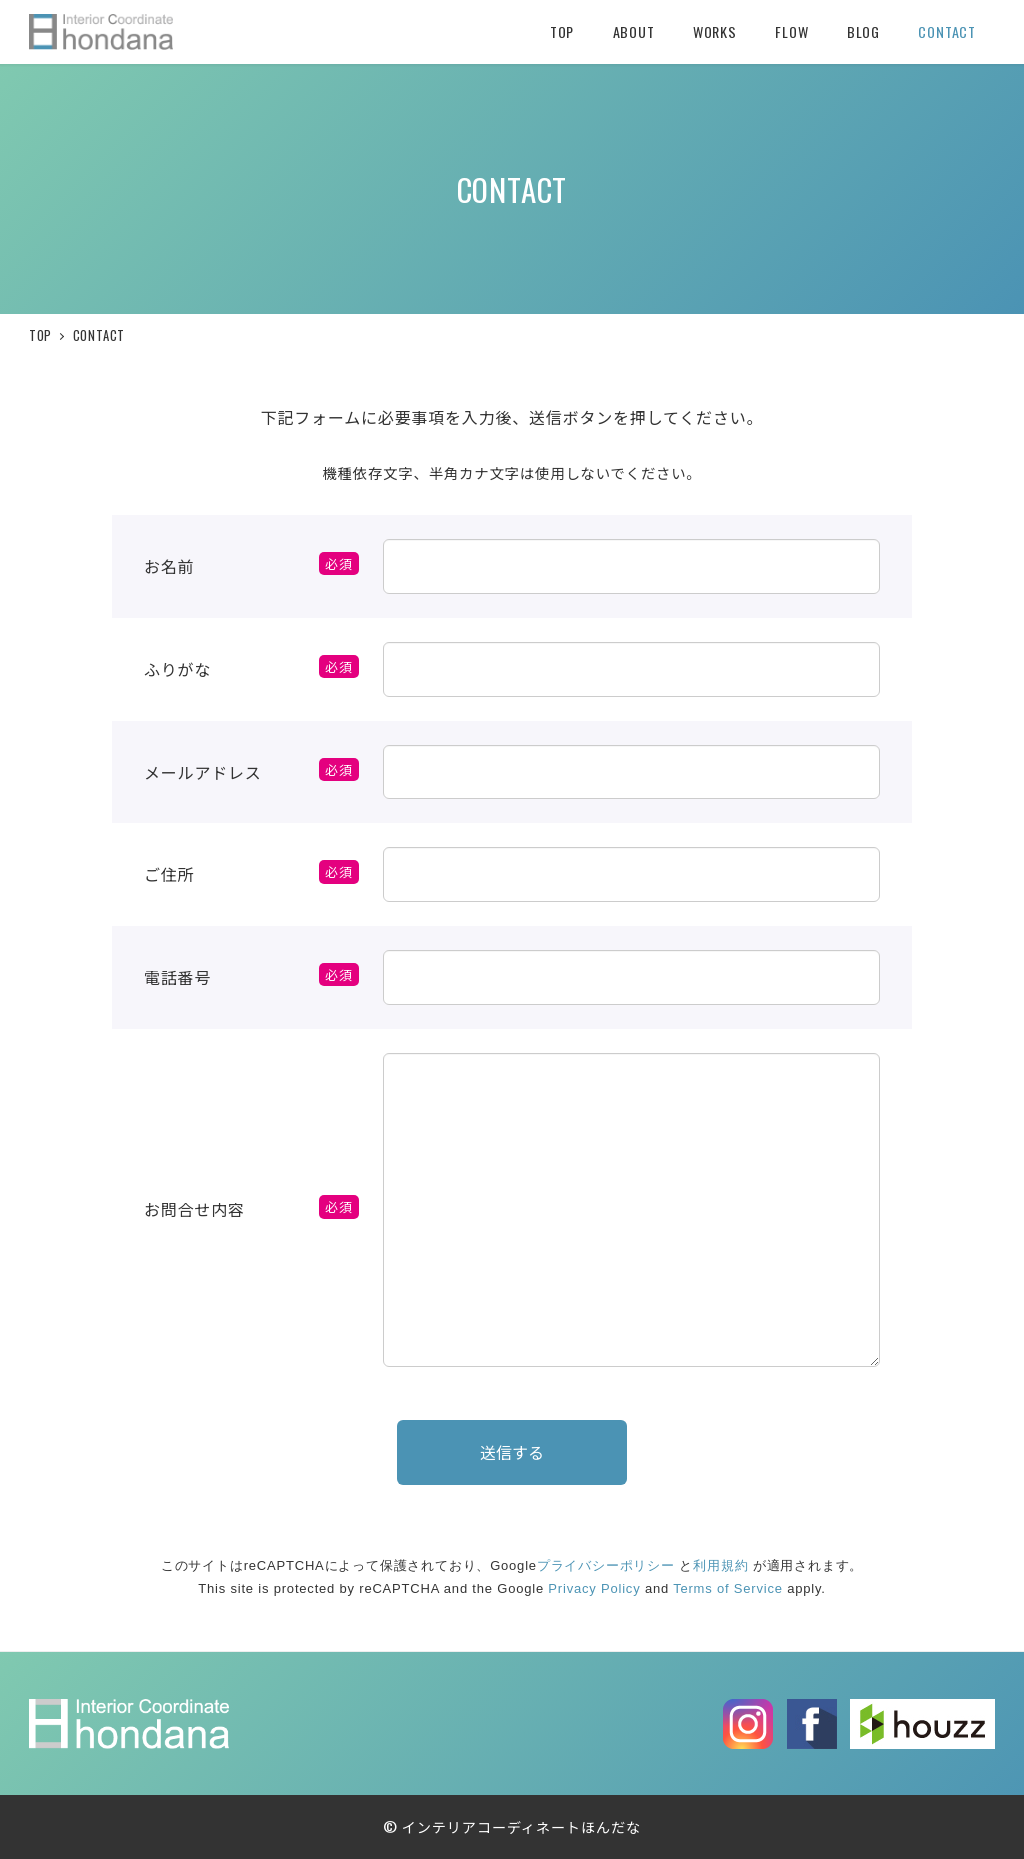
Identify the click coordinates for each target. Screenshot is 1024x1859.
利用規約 (720, 1569)
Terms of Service (728, 1593)
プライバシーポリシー (606, 1569)
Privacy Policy (594, 1593)
